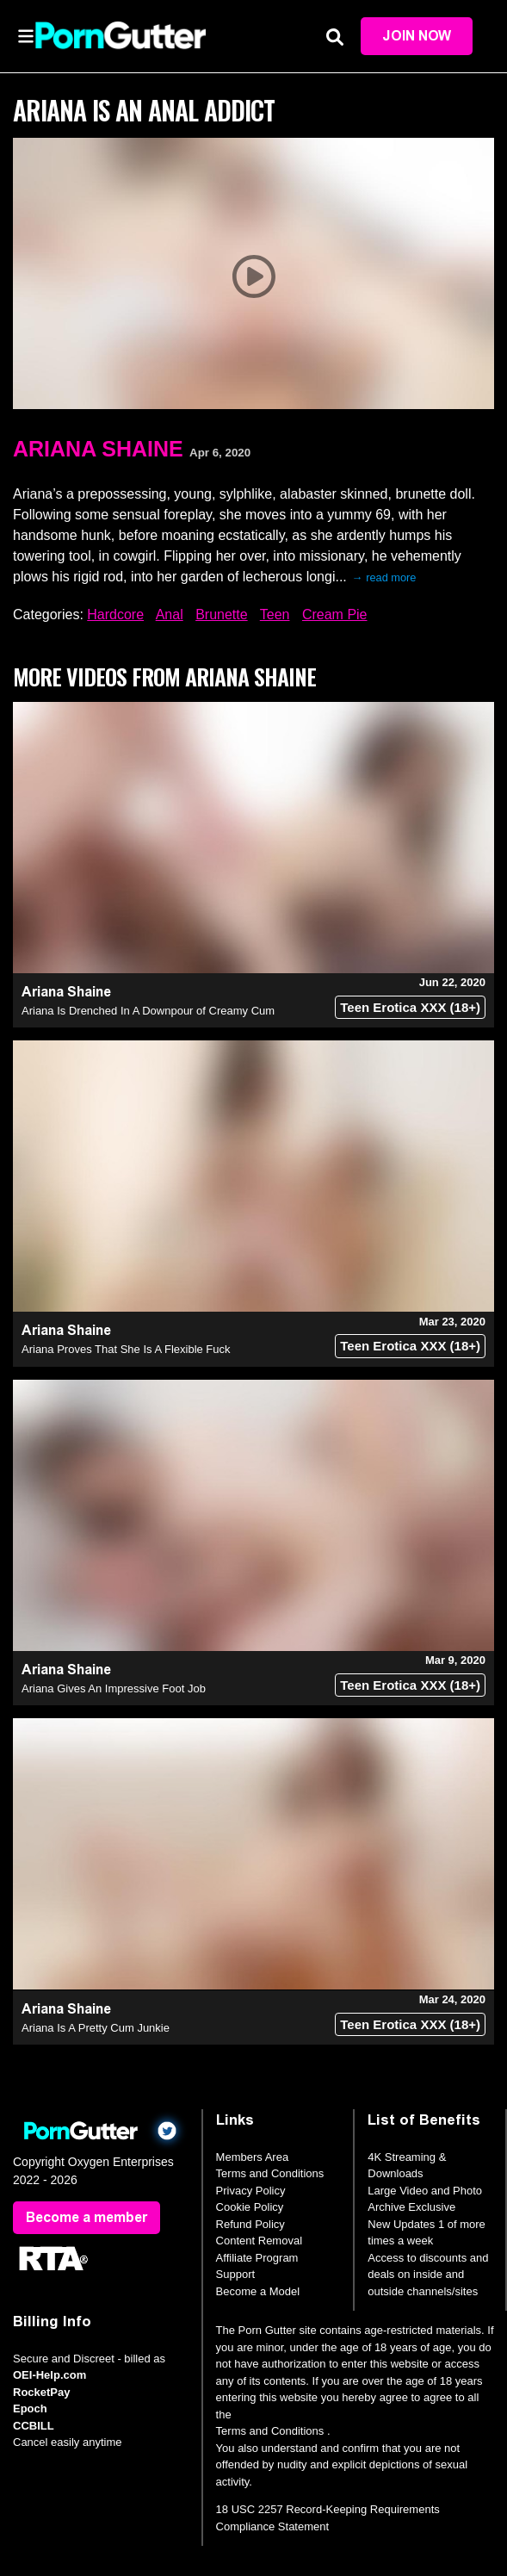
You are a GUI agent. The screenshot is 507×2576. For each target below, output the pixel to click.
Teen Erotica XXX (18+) (410, 1007)
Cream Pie (335, 614)
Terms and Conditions (270, 2173)
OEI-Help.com (49, 2374)
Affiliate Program (257, 2257)
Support (236, 2274)
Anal (169, 614)
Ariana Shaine (98, 449)
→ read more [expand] (384, 577)
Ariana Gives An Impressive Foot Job (114, 1688)
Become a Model (258, 2291)
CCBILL (33, 2425)
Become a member (86, 2217)
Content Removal (259, 2240)
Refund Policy (250, 2224)
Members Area (252, 2157)
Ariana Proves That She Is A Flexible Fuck (126, 1349)
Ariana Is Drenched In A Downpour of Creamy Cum (148, 1010)
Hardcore (115, 614)
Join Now (416, 36)
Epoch (30, 2408)
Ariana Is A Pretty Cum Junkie (96, 2027)
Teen (275, 614)
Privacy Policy (251, 2190)
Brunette (221, 614)
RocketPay (41, 2392)
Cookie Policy (250, 2206)
